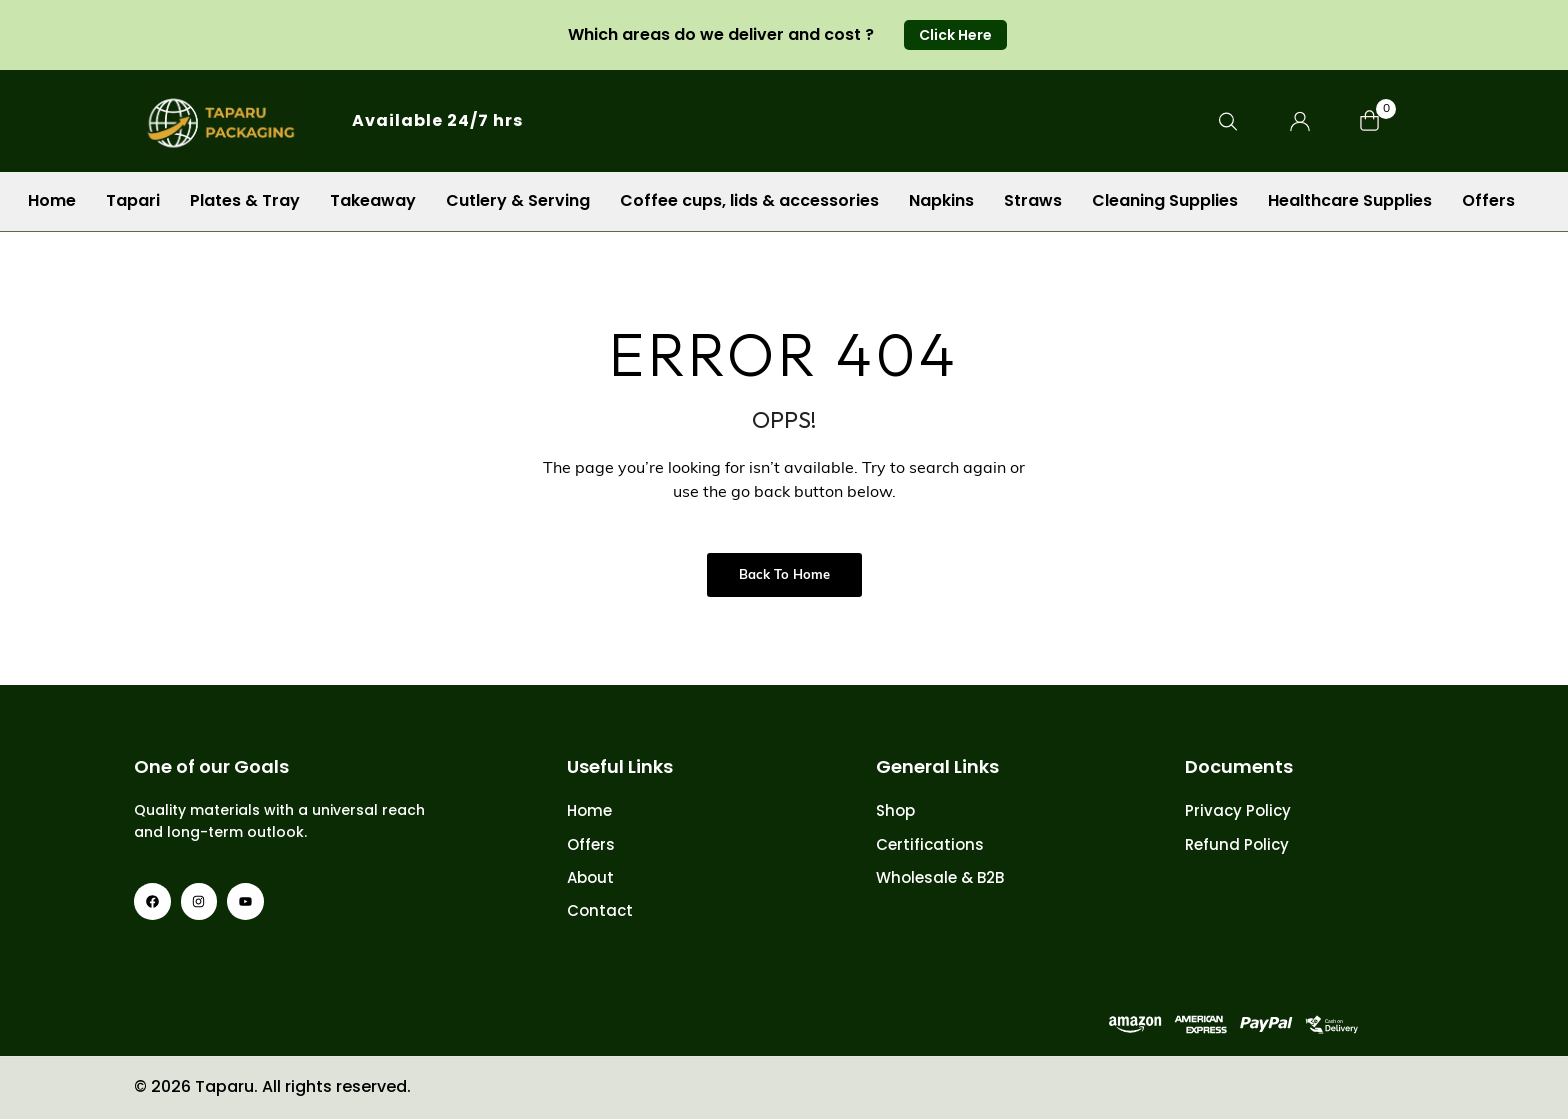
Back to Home (784, 575)
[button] (955, 35)
